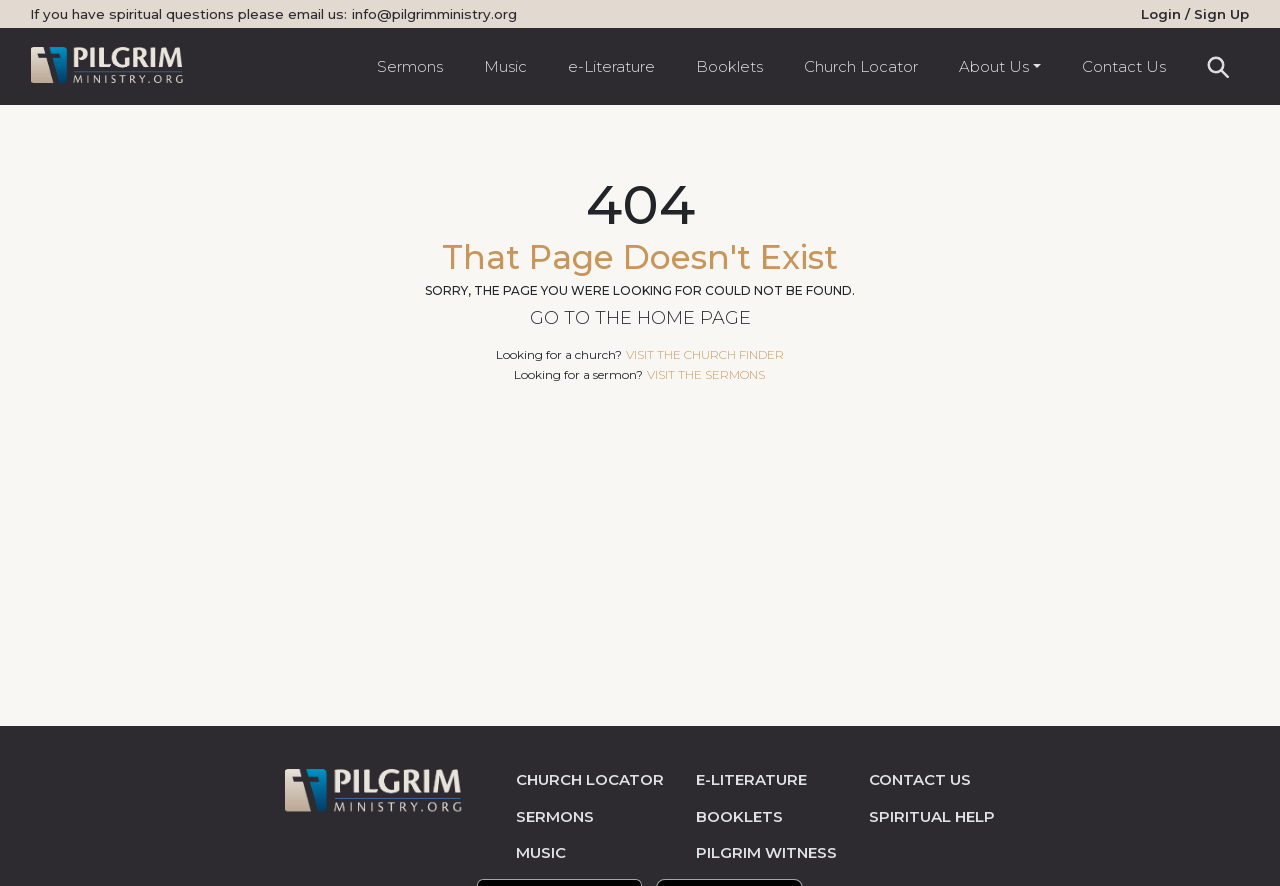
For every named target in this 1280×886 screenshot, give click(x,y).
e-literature (751, 779)
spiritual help (932, 816)
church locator (590, 779)
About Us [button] (994, 66)
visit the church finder (705, 354)
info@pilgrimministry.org (434, 14)
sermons (555, 816)
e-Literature (611, 66)
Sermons (410, 66)
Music (505, 66)
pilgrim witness (766, 852)
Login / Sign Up (1195, 14)
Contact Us (1124, 66)
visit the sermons (706, 374)
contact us (920, 779)
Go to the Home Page (640, 318)
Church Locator (861, 66)
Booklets (729, 66)
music (541, 852)
